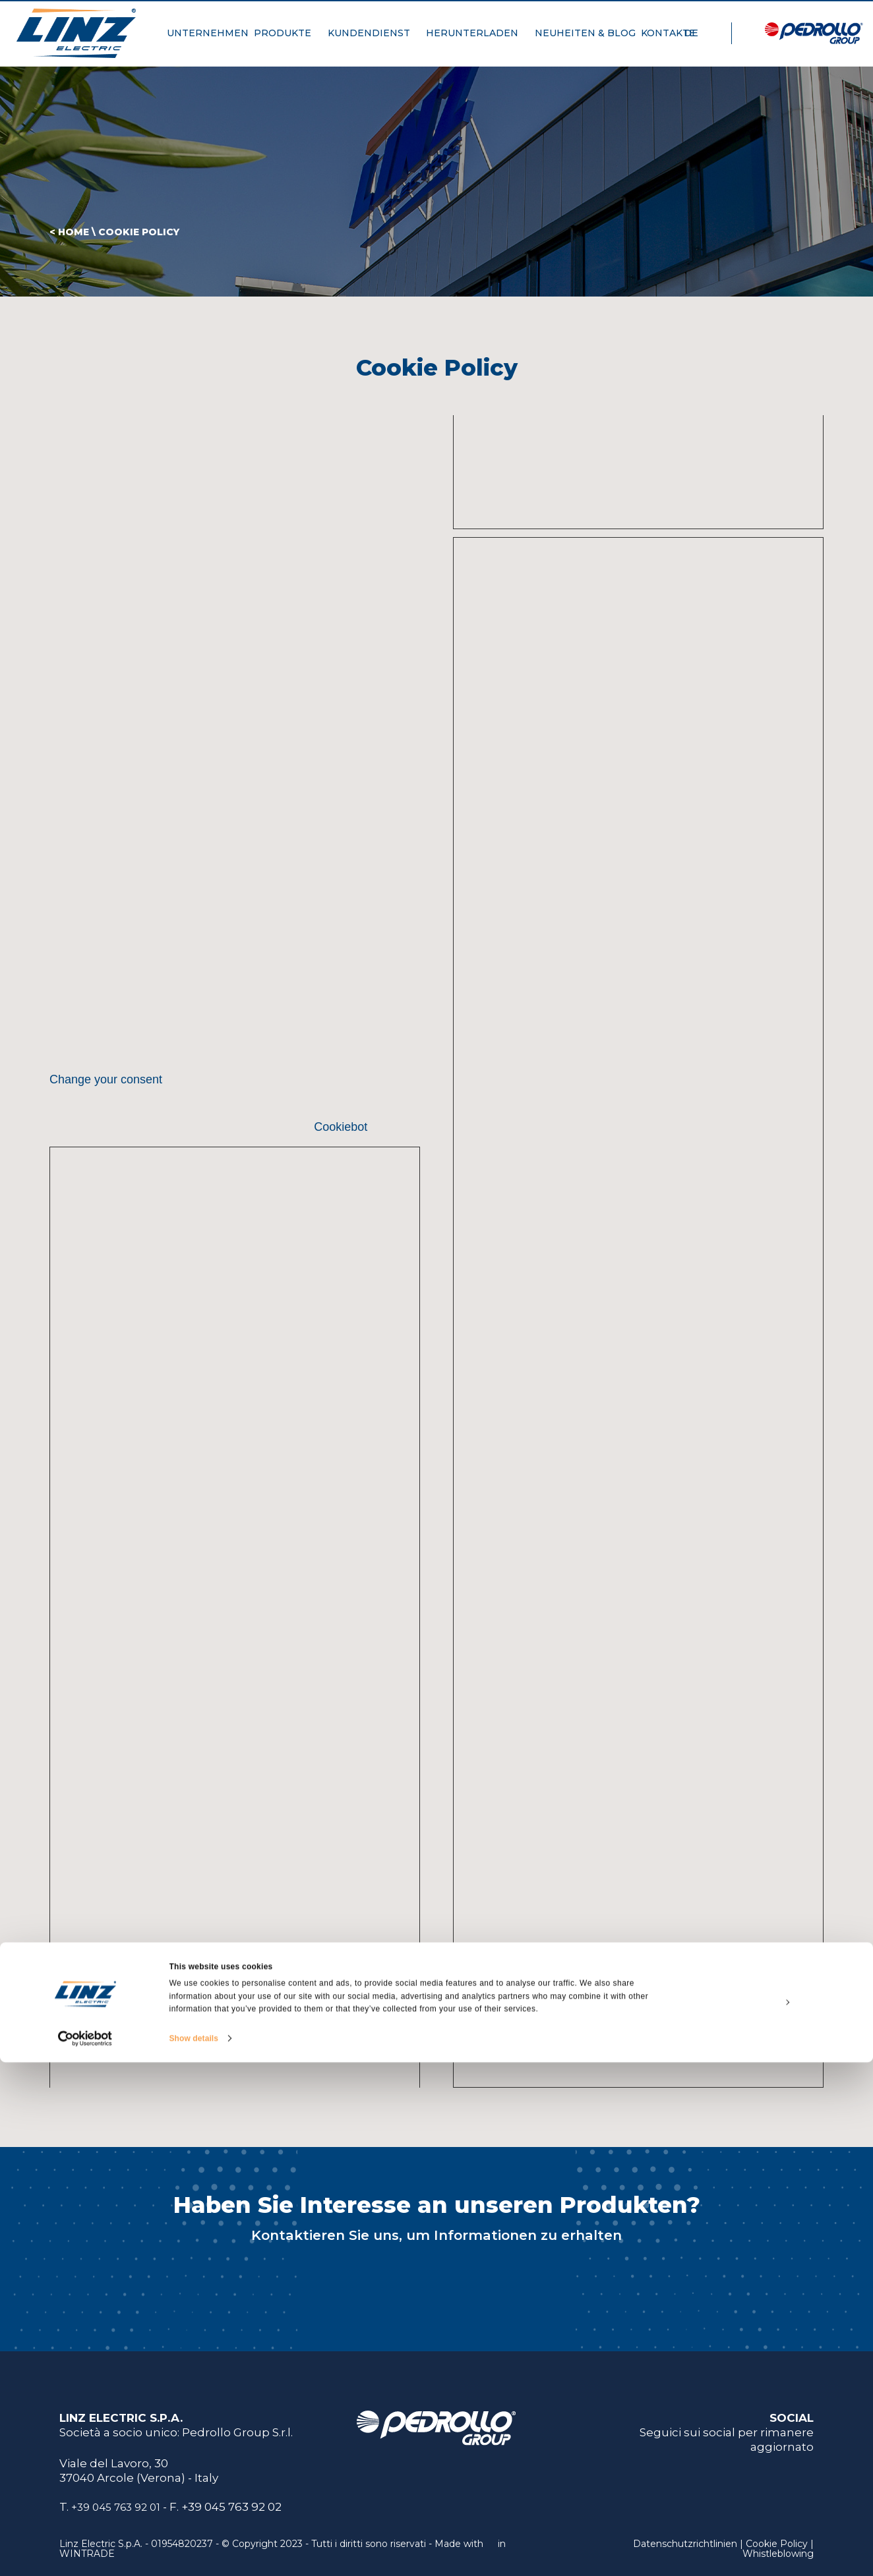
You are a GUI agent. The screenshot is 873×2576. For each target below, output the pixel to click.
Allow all (763, 2485)
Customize (763, 2515)
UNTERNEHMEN (208, 39)
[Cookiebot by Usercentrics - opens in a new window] (85, 2552)
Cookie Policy (138, 232)
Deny (762, 2545)
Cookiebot (340, 1126)
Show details (194, 2552)
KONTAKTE (673, 39)
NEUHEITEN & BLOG (585, 39)
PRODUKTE (288, 39)
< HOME (69, 232)
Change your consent (105, 1079)
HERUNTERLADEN (477, 39)
